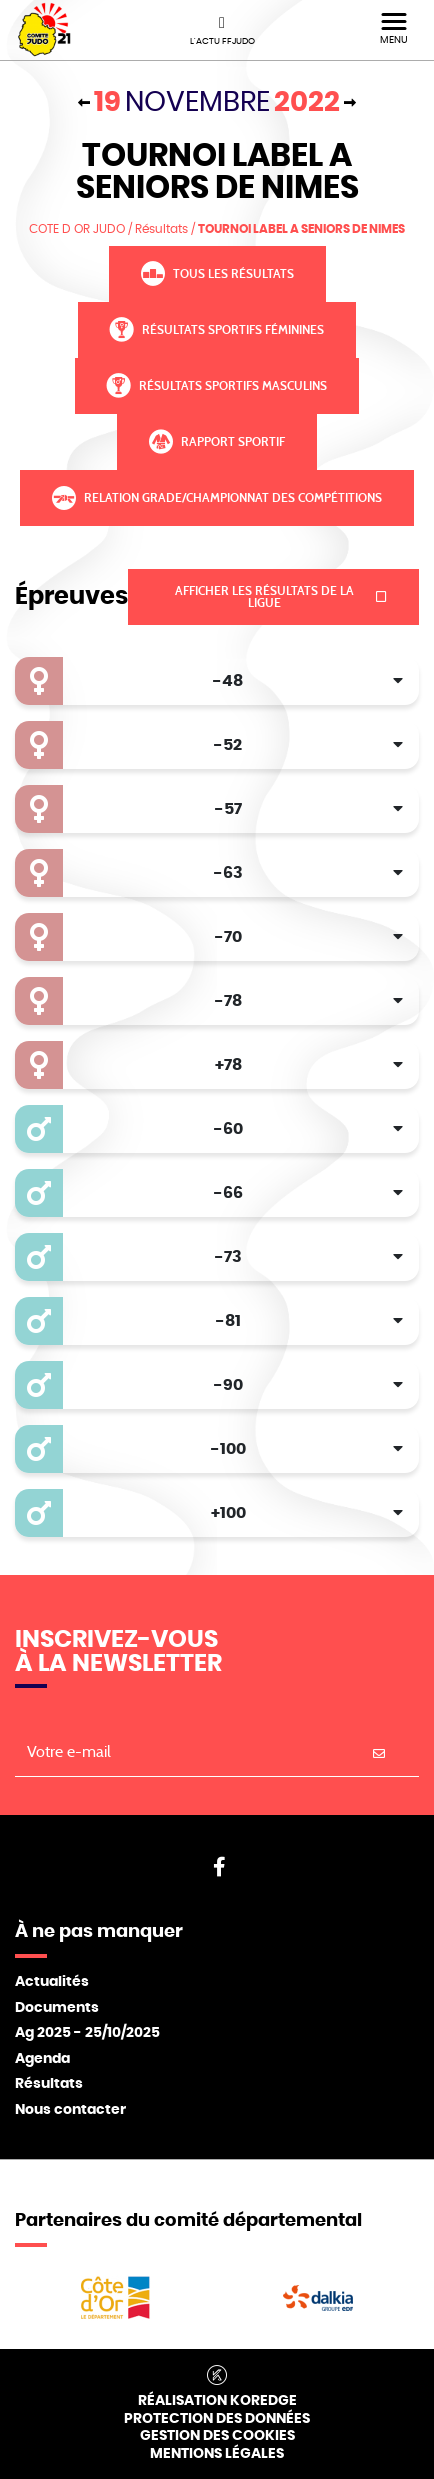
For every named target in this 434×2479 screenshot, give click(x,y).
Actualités (52, 1982)
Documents (57, 2008)
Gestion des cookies (217, 2436)
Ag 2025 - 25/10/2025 (87, 2033)
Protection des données (217, 2419)
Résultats (49, 2084)
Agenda (42, 2059)
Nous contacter (70, 2110)
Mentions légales (217, 2454)
